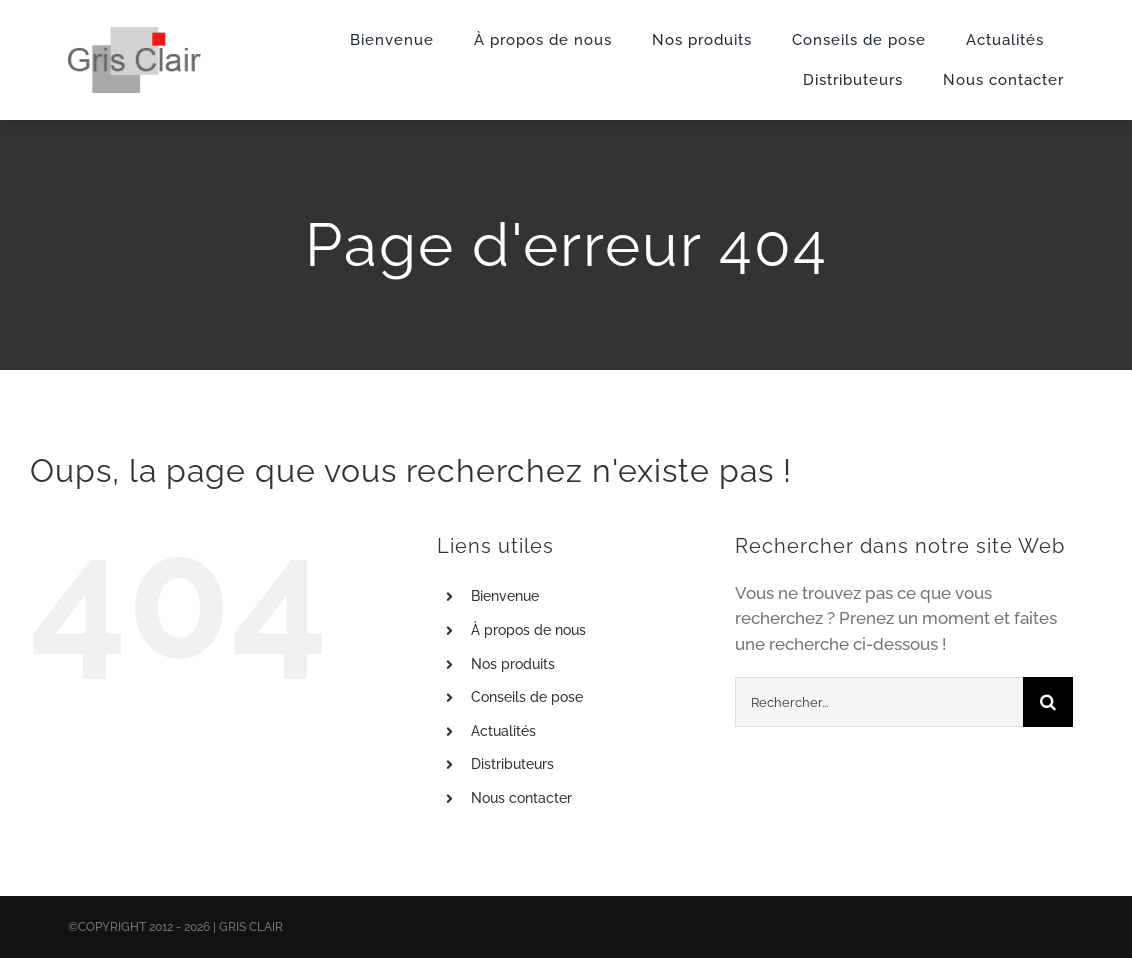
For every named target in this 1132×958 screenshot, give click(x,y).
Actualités (503, 731)
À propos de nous (528, 630)
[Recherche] (1048, 702)
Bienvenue (505, 596)
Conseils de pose (527, 697)
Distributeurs (512, 764)
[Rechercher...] (878, 702)
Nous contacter (521, 798)
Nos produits (513, 664)
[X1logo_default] (134, 35)
